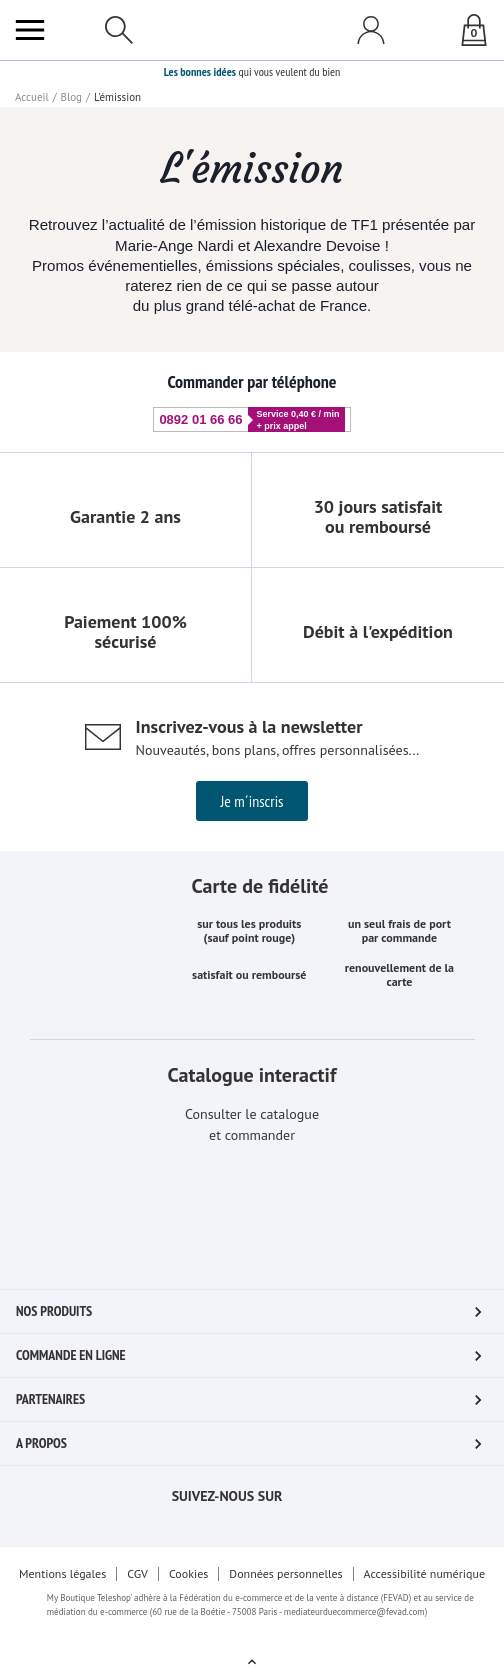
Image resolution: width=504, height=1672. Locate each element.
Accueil (31, 97)
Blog (69, 97)
